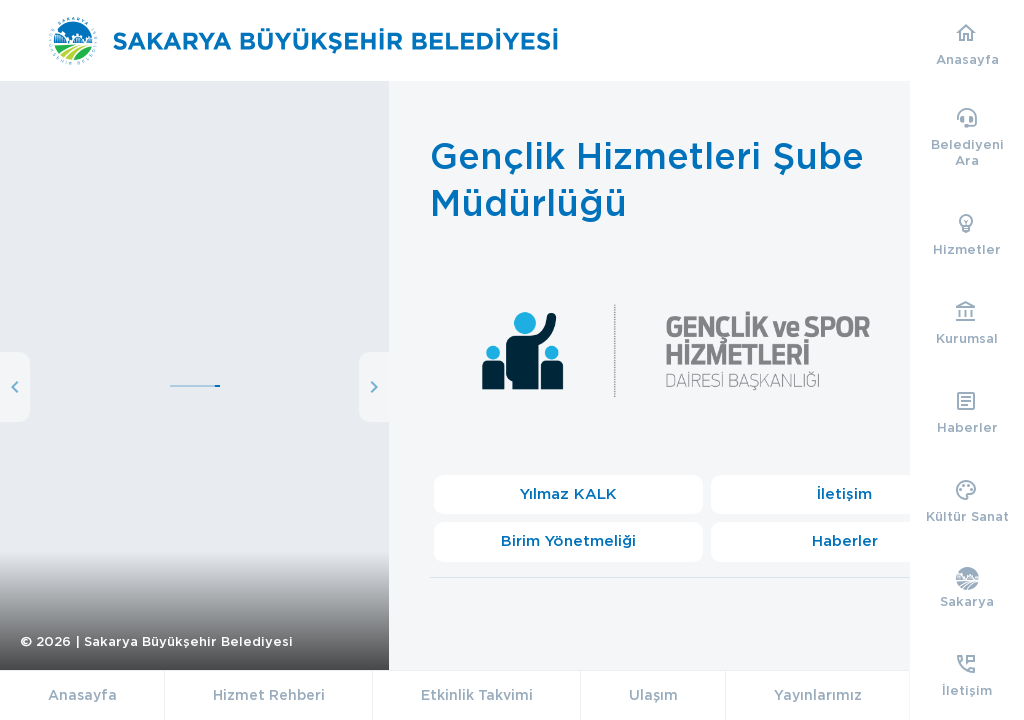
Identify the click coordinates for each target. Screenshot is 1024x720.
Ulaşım (653, 695)
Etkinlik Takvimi (477, 695)
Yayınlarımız (818, 695)
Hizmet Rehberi (269, 695)
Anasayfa (82, 695)
